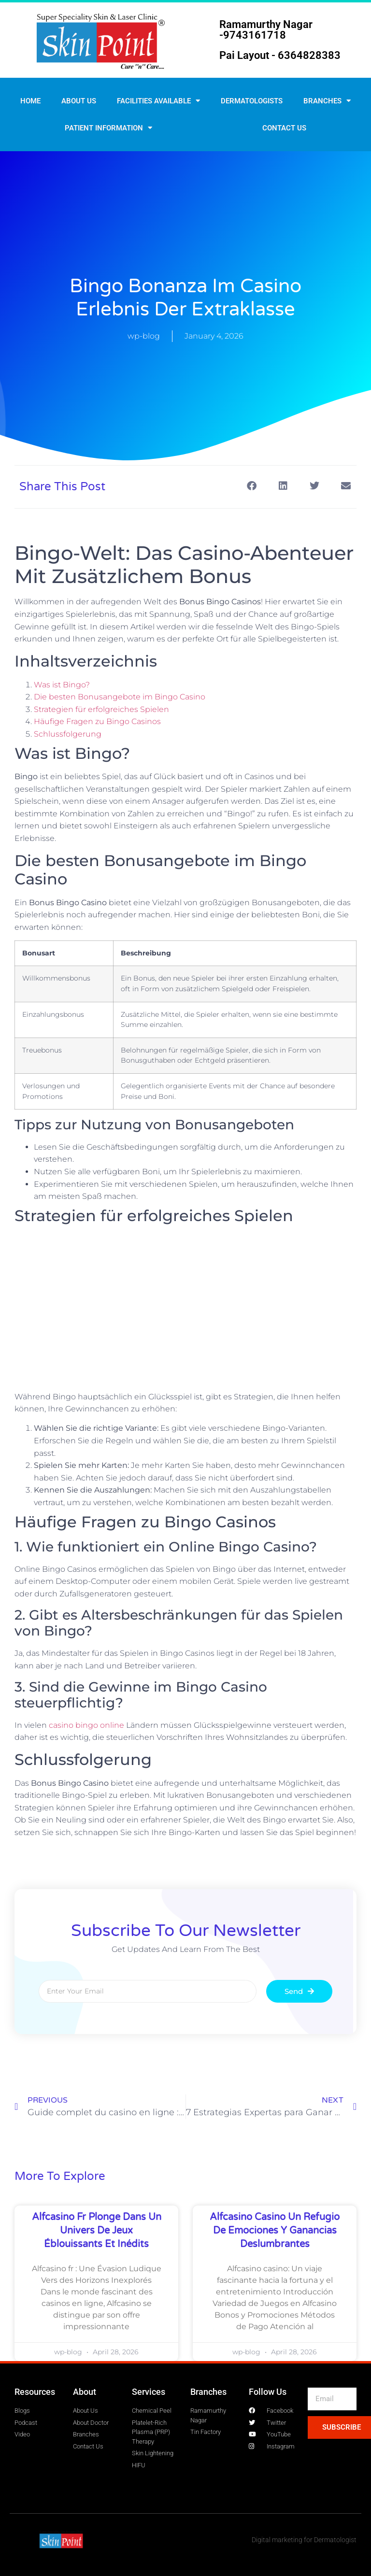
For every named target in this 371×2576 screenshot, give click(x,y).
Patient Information (108, 127)
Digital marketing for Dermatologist (304, 2540)
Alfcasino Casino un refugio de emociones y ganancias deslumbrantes (275, 2230)
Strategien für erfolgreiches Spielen (101, 709)
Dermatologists (252, 101)
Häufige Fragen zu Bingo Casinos (97, 721)
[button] (251, 486)
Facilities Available (158, 100)
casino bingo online (86, 1725)
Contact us (284, 128)
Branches (327, 100)
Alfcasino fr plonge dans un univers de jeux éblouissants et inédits (96, 2230)
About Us (78, 101)
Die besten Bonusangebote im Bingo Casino (119, 696)
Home (30, 101)
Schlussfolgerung (67, 734)
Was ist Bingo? (62, 684)
